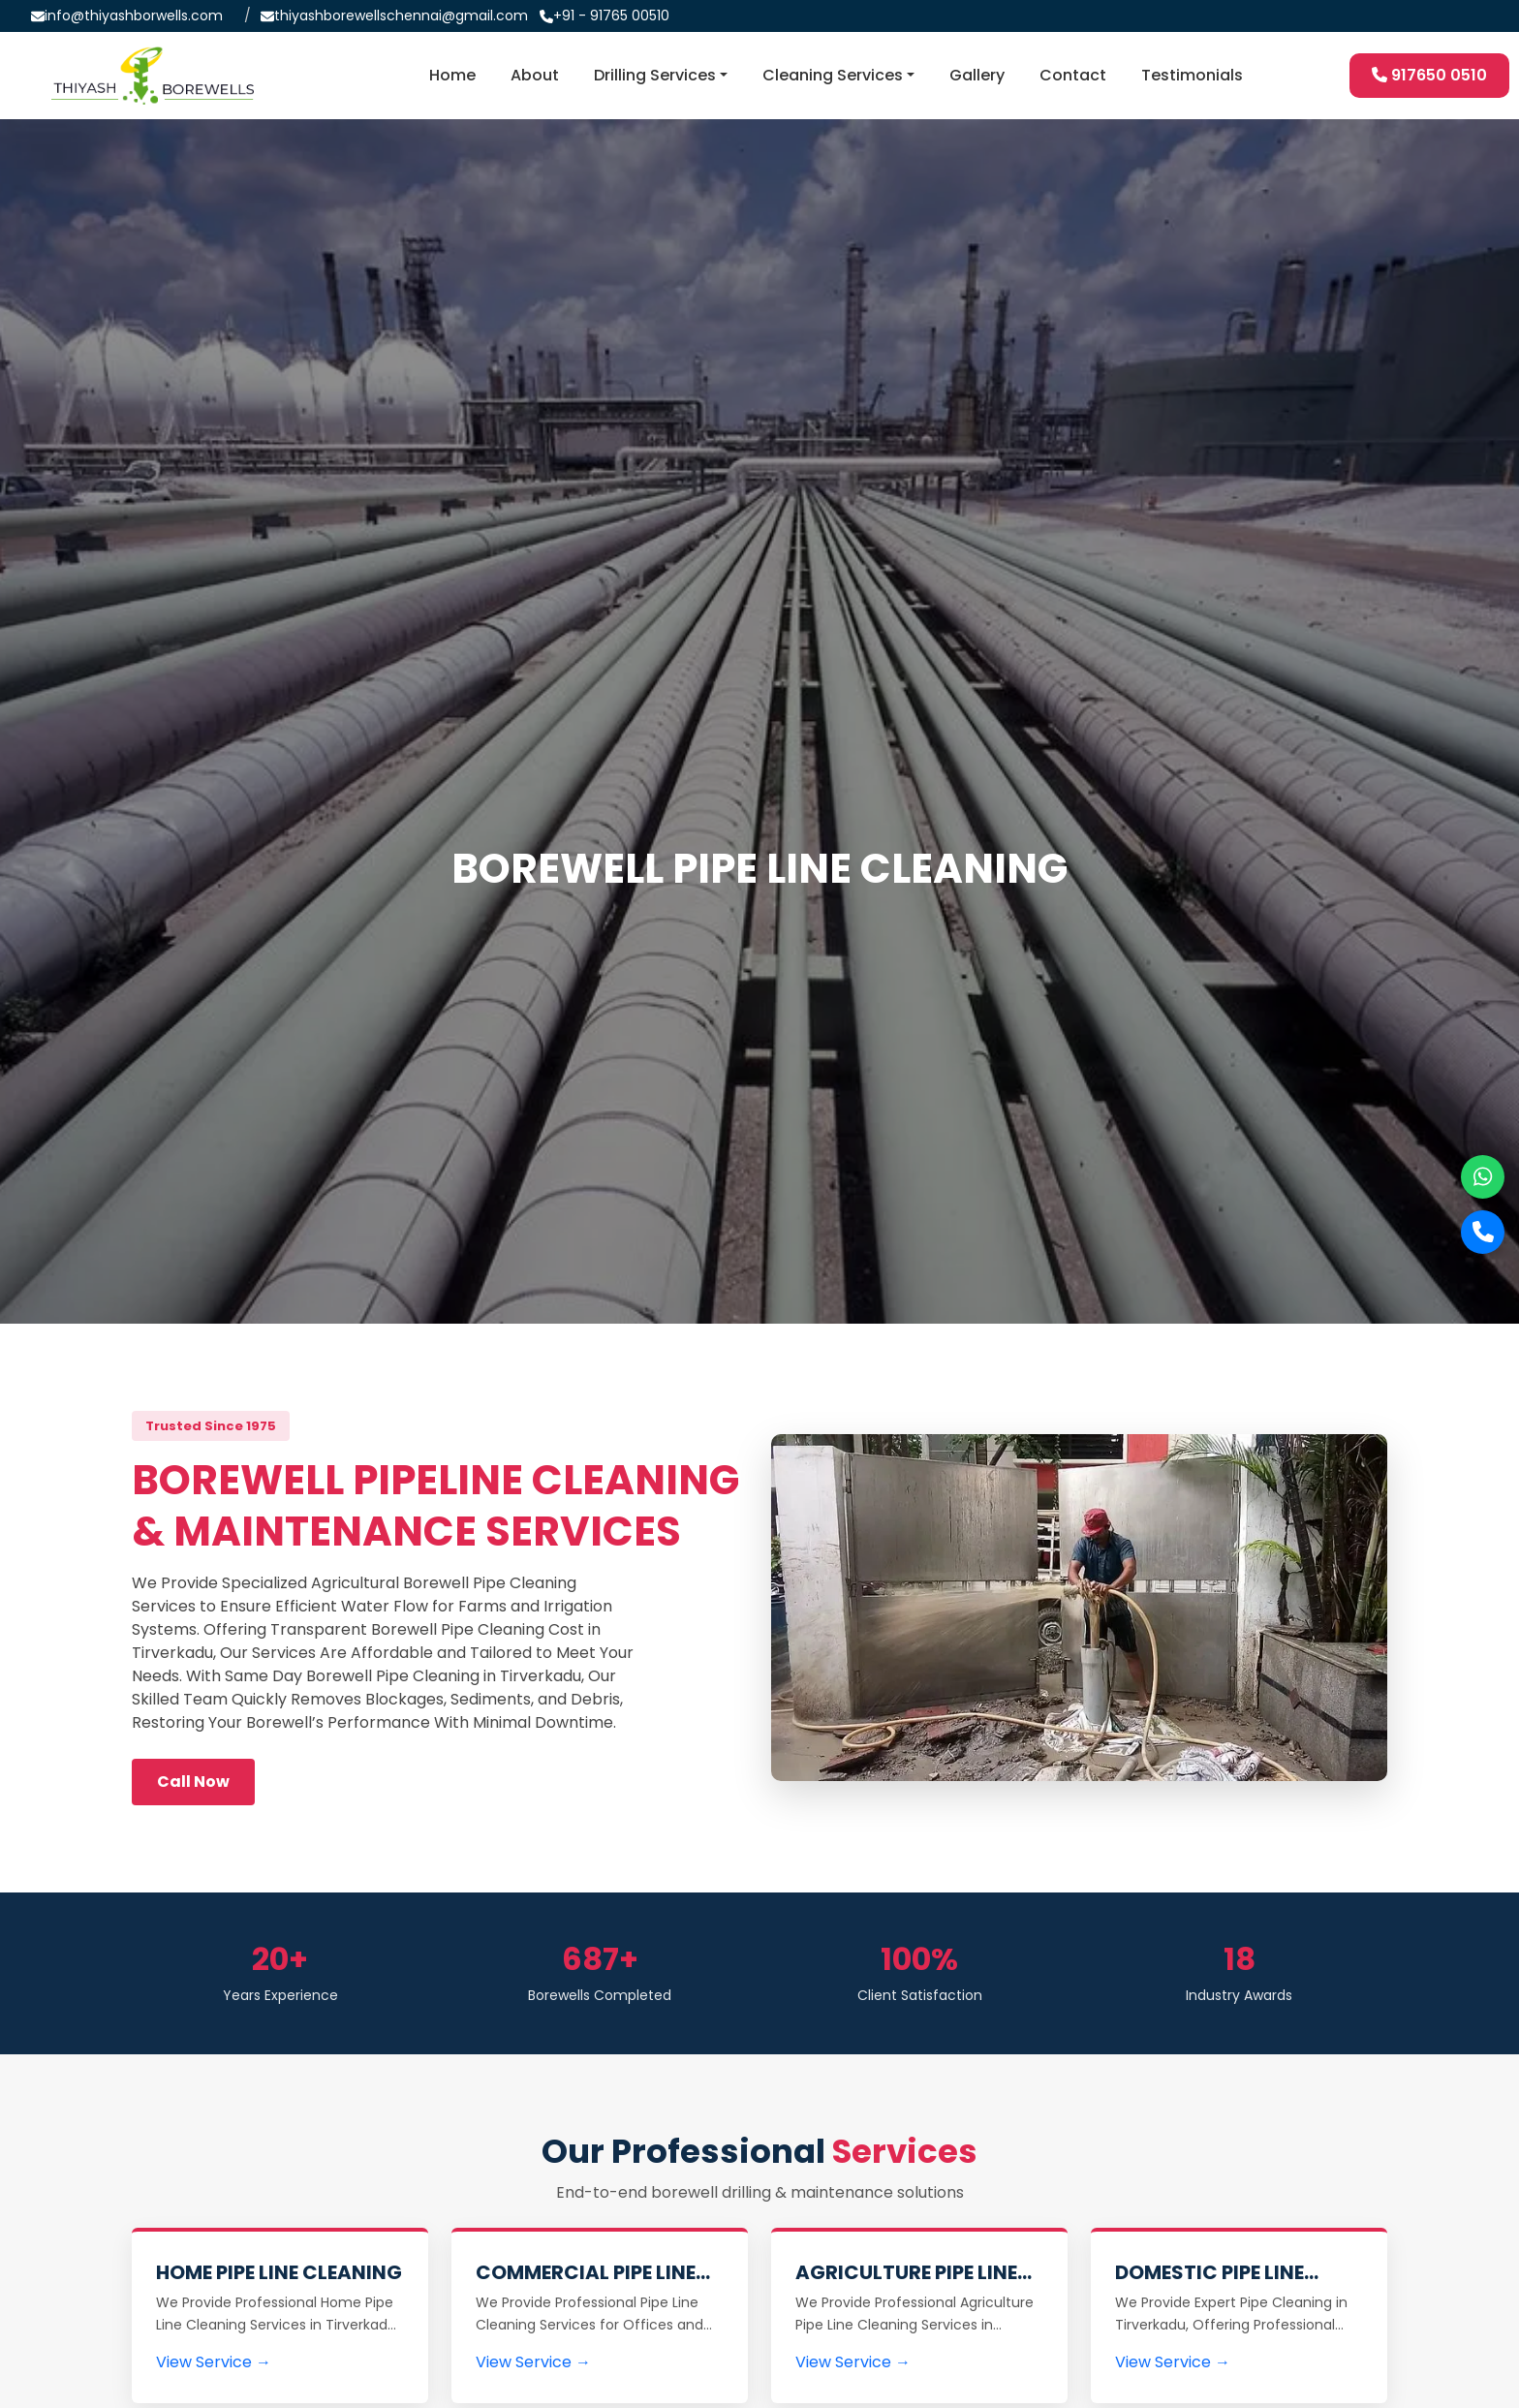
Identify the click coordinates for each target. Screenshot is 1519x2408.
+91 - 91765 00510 (611, 15)
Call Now (193, 1781)
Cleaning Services (832, 75)
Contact (1072, 75)
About (535, 75)
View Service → (213, 2362)
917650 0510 (1429, 75)
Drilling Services (655, 75)
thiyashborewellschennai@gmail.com (401, 15)
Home (452, 75)
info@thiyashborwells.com (134, 15)
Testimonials (1192, 75)
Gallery (977, 75)
